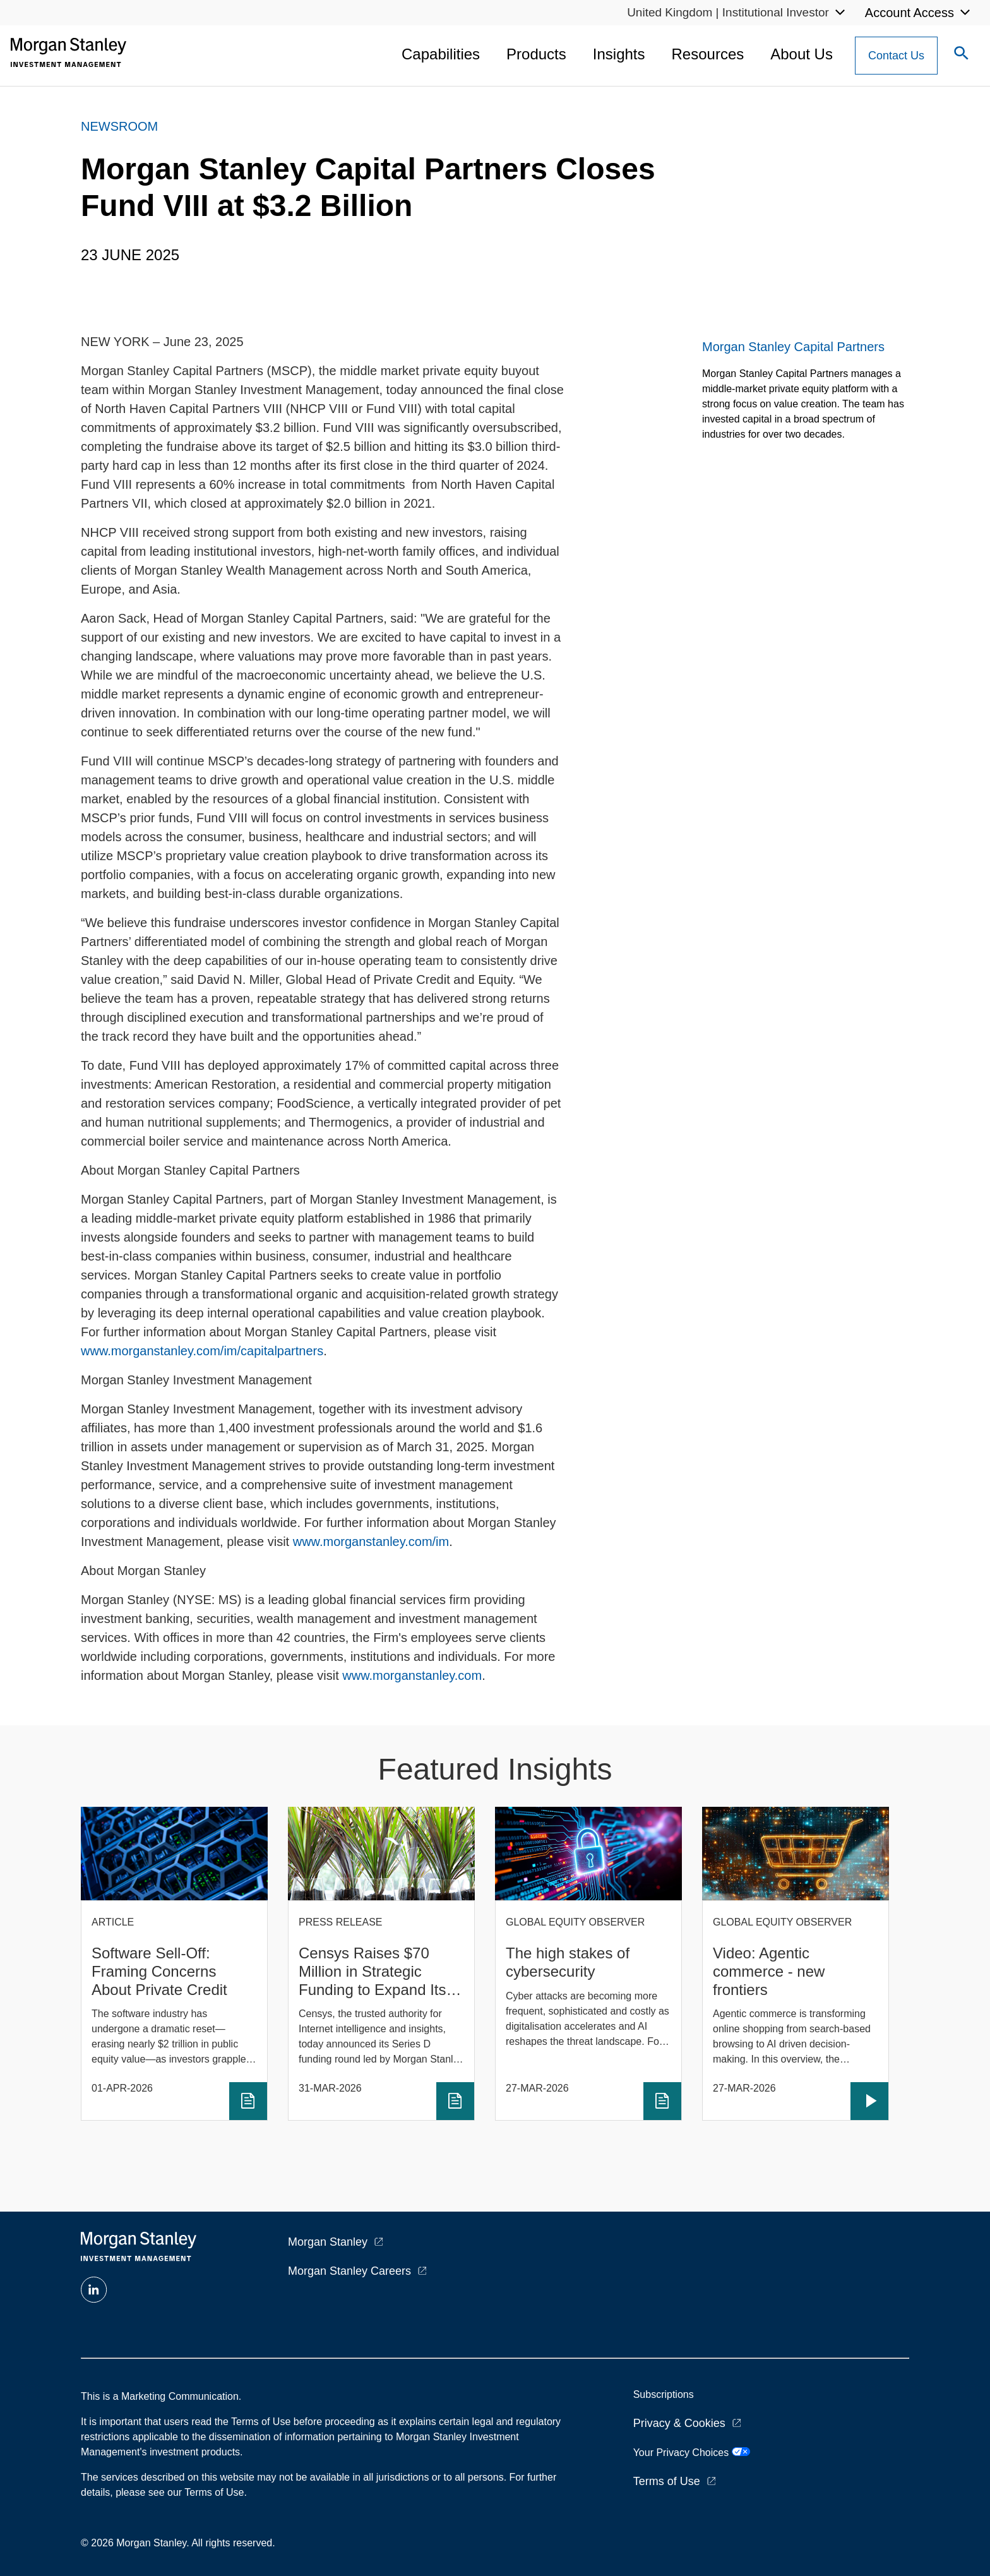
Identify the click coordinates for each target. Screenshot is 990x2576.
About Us (801, 54)
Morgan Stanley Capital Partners (793, 347)
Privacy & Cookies (679, 2423)
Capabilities (441, 54)
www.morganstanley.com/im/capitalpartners (202, 1351)
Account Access (909, 13)
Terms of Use (666, 2481)
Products (536, 54)
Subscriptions (663, 2394)
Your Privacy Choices (691, 2452)
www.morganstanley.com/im (371, 1542)
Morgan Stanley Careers (349, 2271)
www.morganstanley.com (412, 1675)
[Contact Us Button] (896, 56)
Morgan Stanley (327, 2242)
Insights (619, 54)
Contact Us (896, 55)
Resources (708, 54)
